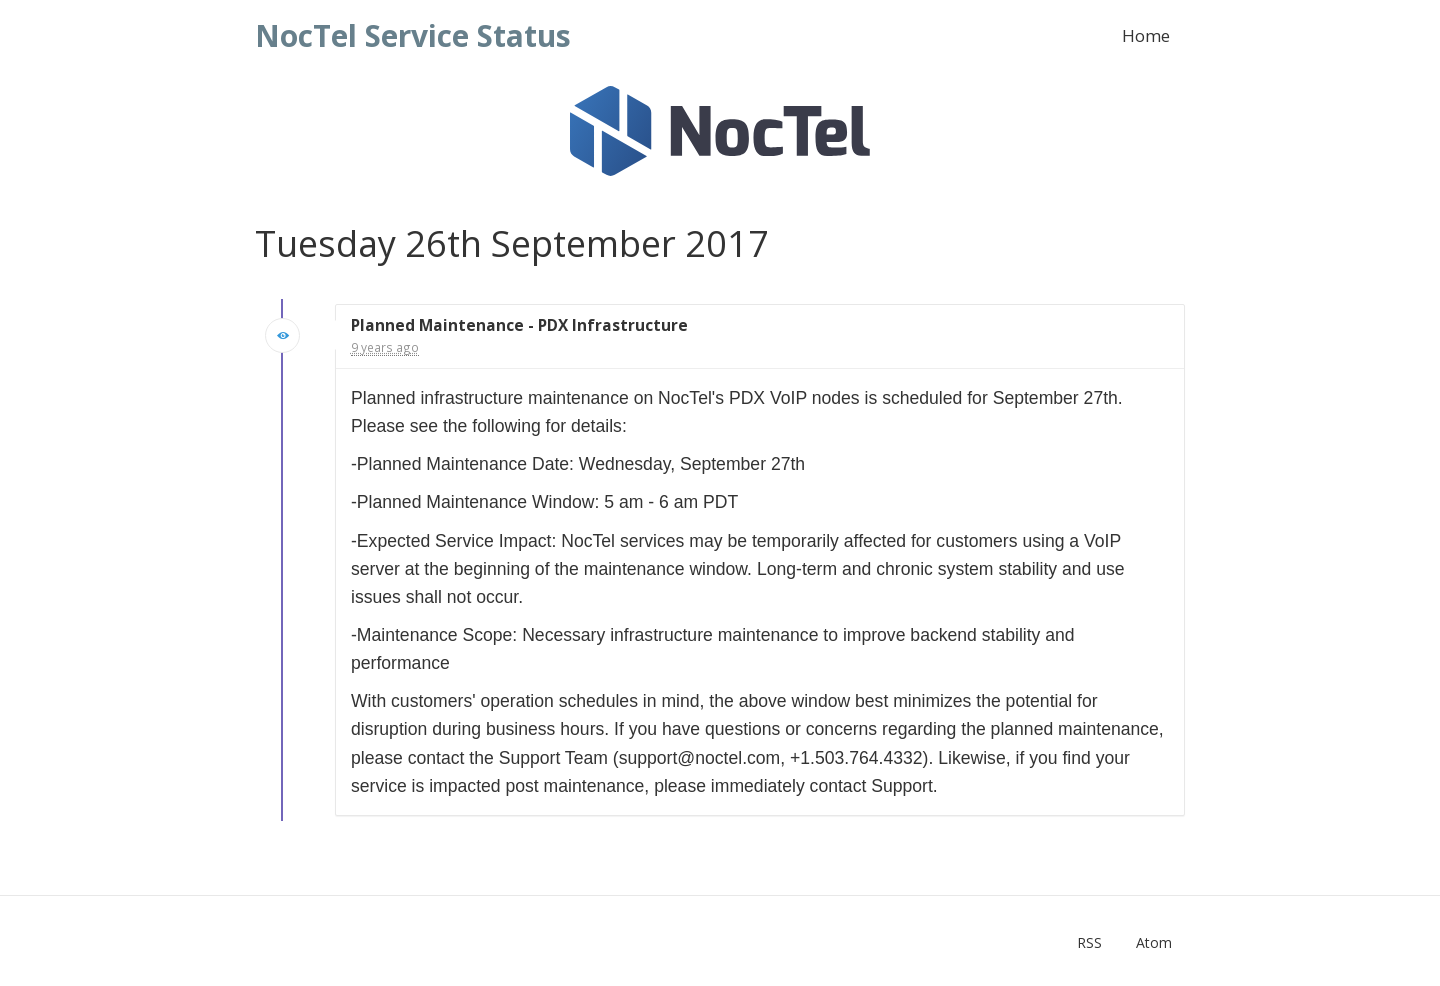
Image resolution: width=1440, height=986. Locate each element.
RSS (1089, 942)
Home (1146, 35)
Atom (1154, 942)
